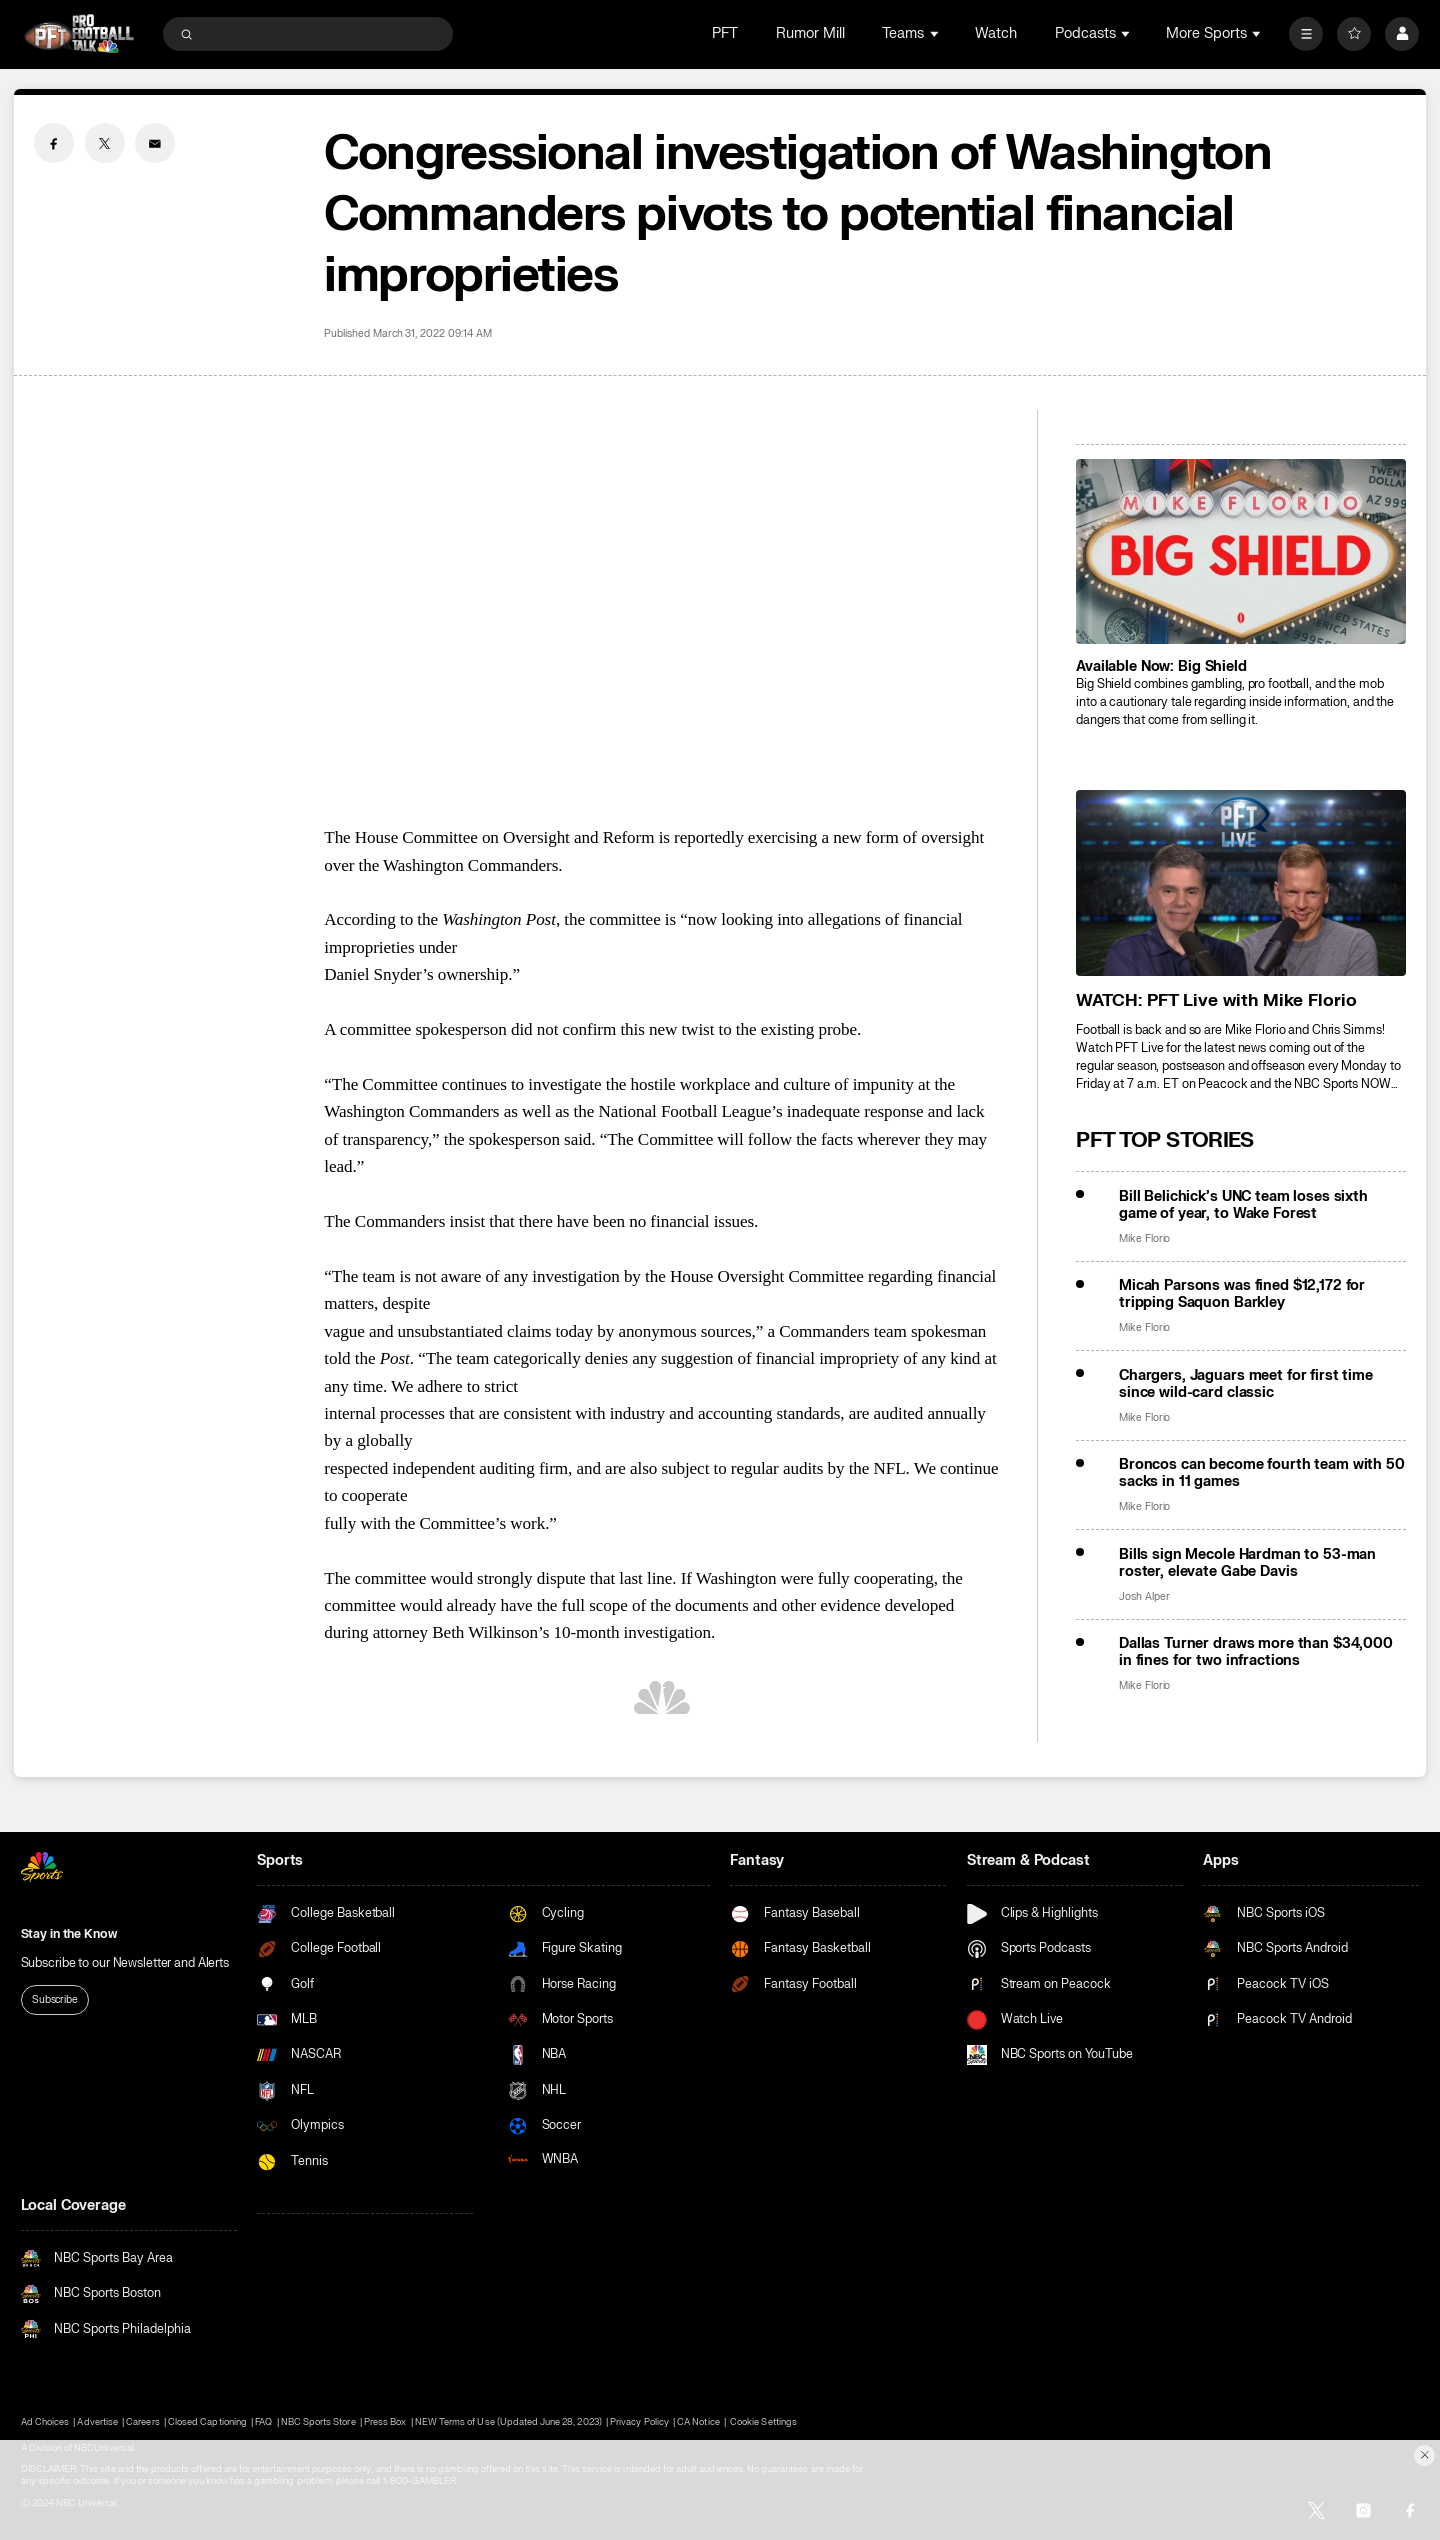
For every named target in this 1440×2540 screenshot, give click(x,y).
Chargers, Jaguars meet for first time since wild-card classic (1246, 1384)
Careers (142, 2422)
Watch (996, 33)
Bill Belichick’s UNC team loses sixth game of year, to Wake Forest (1243, 1205)
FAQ (263, 2422)
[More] (1306, 34)
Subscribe (55, 1999)
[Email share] (155, 143)
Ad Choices (45, 2422)
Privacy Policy (639, 2422)
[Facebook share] (54, 143)
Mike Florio (1144, 1238)
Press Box (385, 2422)
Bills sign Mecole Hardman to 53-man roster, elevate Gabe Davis (1247, 1563)
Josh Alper (1144, 1596)
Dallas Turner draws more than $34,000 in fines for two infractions (1256, 1652)
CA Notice (698, 2422)
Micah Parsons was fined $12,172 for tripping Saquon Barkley (1242, 1294)
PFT (725, 33)
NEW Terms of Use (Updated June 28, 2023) (508, 2422)
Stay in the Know (69, 1934)
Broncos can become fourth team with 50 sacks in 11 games (1262, 1473)
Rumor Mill (810, 33)
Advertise (97, 2422)
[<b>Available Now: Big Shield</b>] (1241, 551)
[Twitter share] (105, 143)
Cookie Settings (763, 2422)
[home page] (79, 33)
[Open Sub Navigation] (936, 33)
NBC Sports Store (318, 2422)
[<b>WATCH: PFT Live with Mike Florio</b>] (1241, 882)
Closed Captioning (207, 2422)
